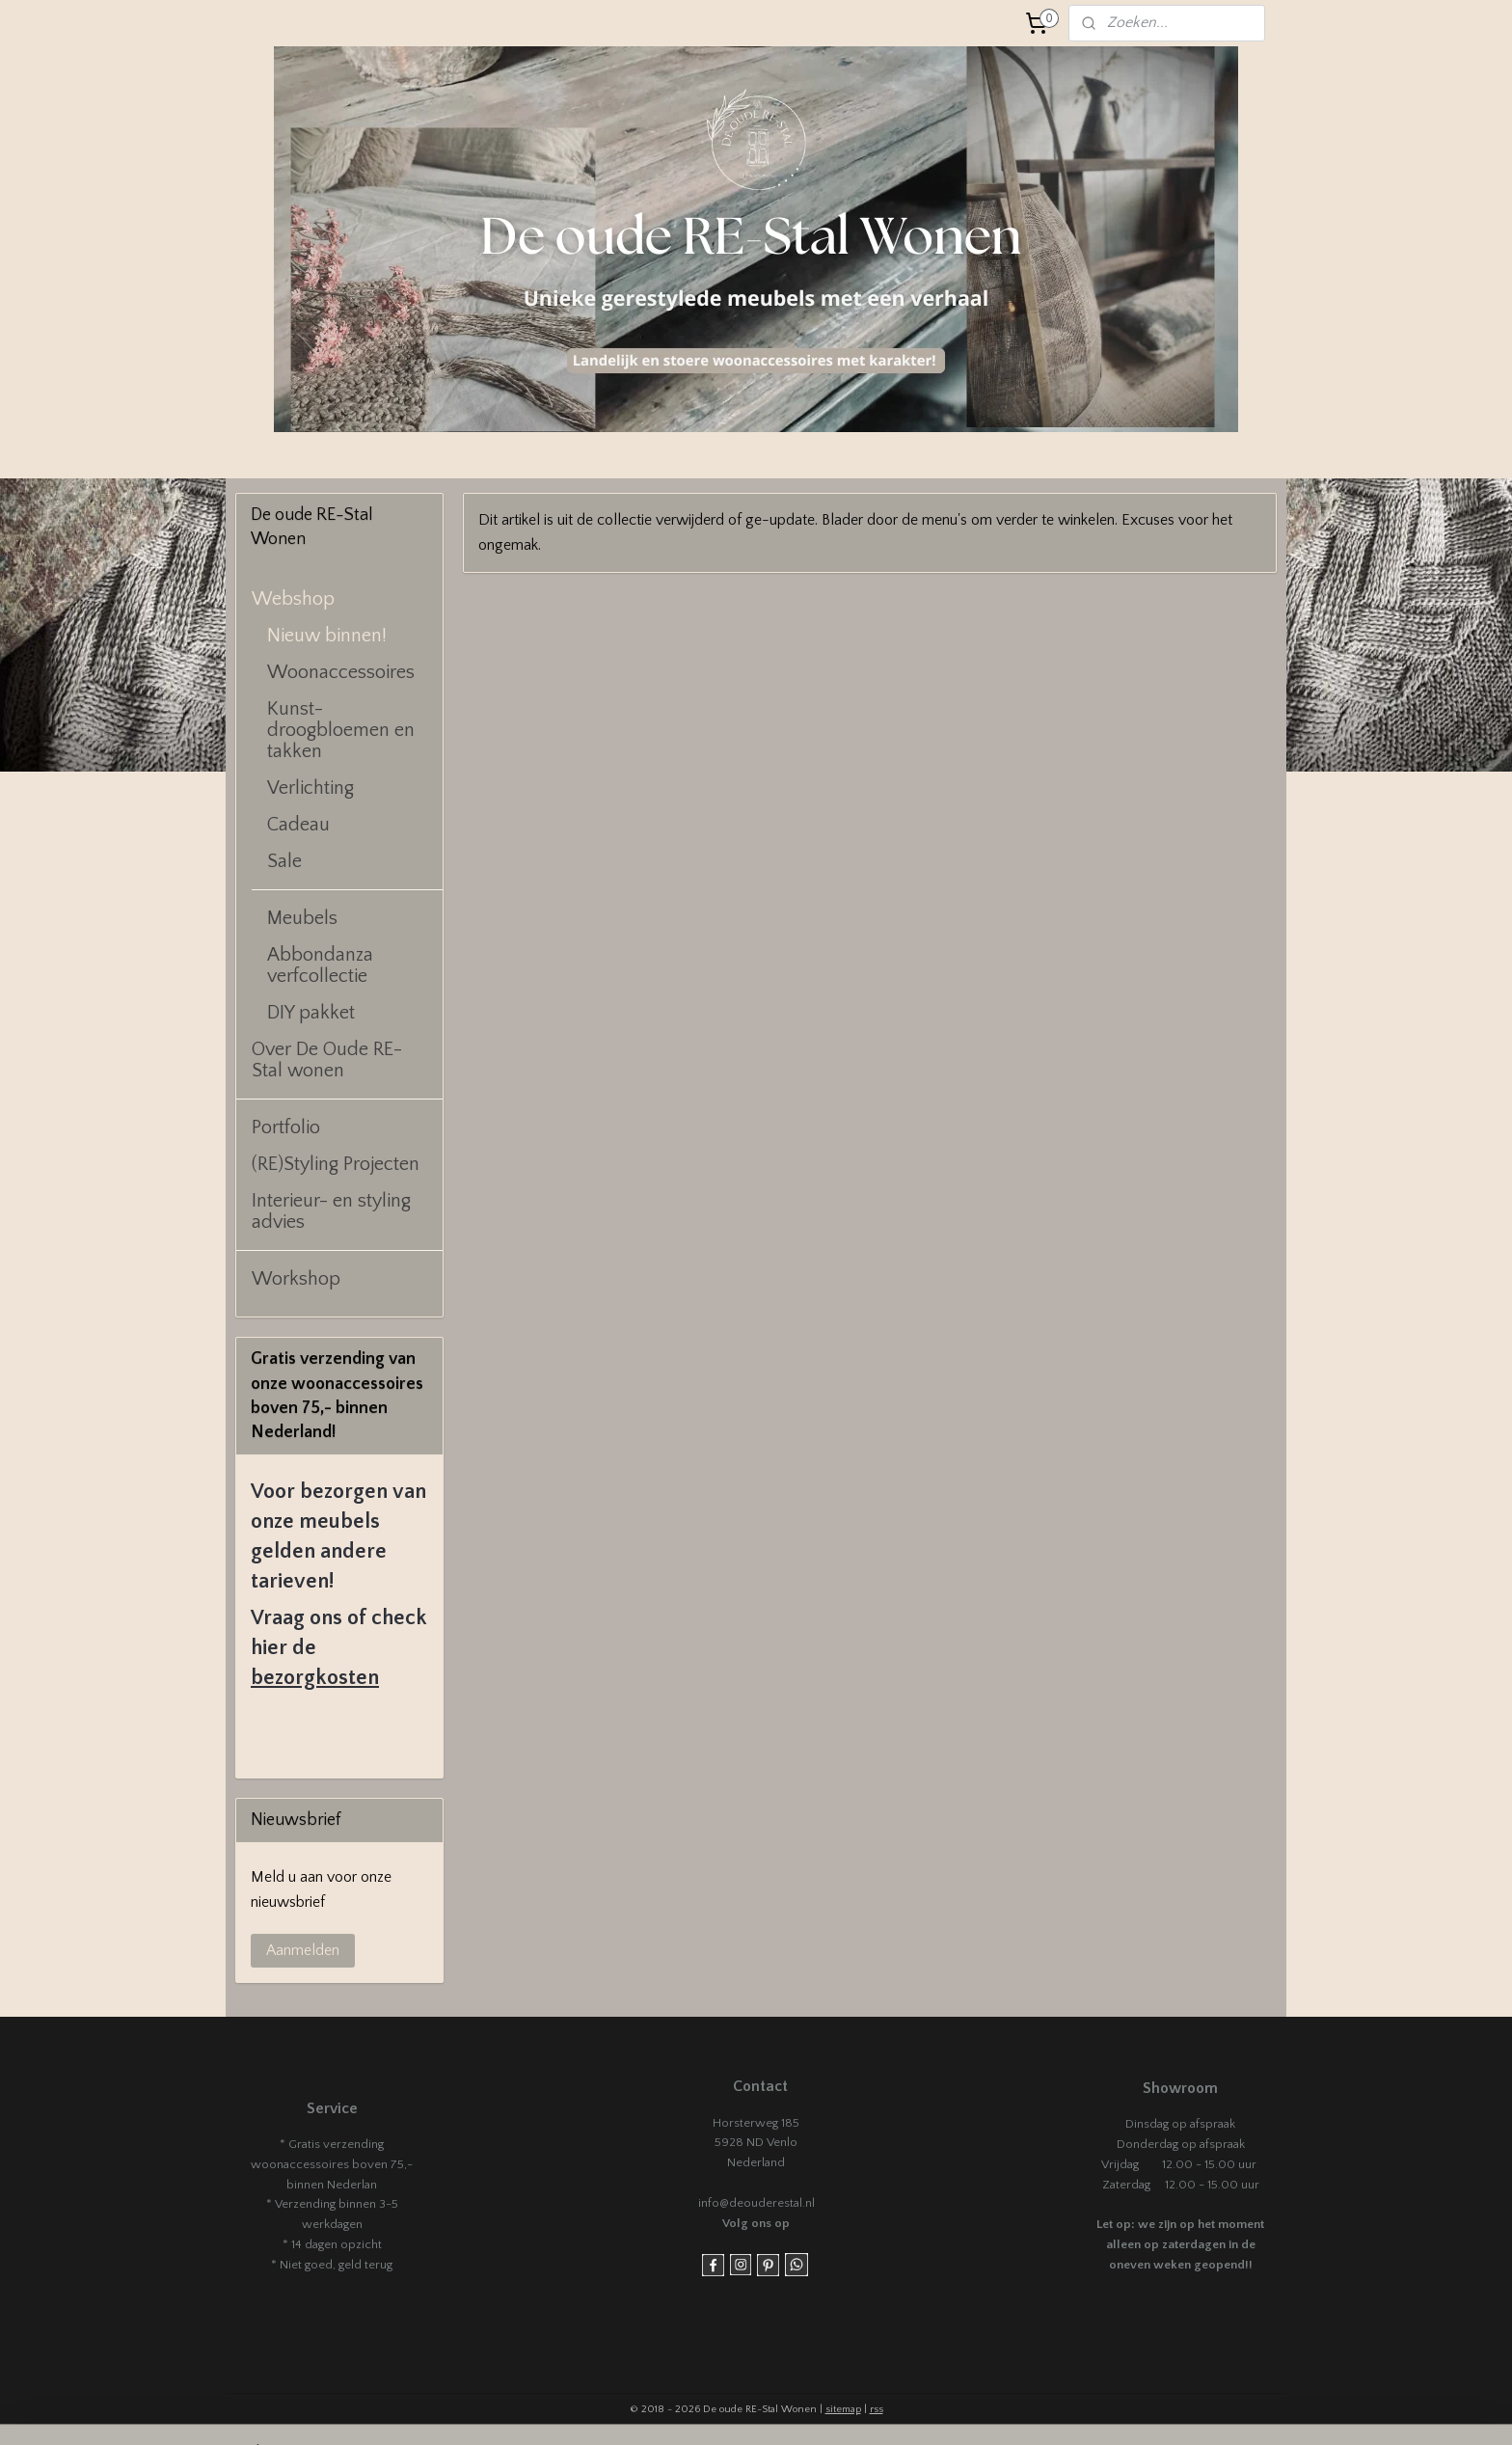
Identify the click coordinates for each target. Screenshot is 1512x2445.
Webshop (293, 599)
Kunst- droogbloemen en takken (341, 730)
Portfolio (286, 1127)
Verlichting (310, 788)
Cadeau (298, 824)
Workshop (296, 1279)
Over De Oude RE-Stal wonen (327, 1060)
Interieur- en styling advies (331, 1211)
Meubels (302, 918)
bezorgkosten (315, 1678)
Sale (284, 861)
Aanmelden (302, 1950)
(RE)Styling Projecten (335, 1164)
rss (876, 2409)
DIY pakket (311, 1012)
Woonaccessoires (341, 672)
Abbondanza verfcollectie (320, 965)
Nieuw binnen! (327, 635)
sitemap (843, 2409)
